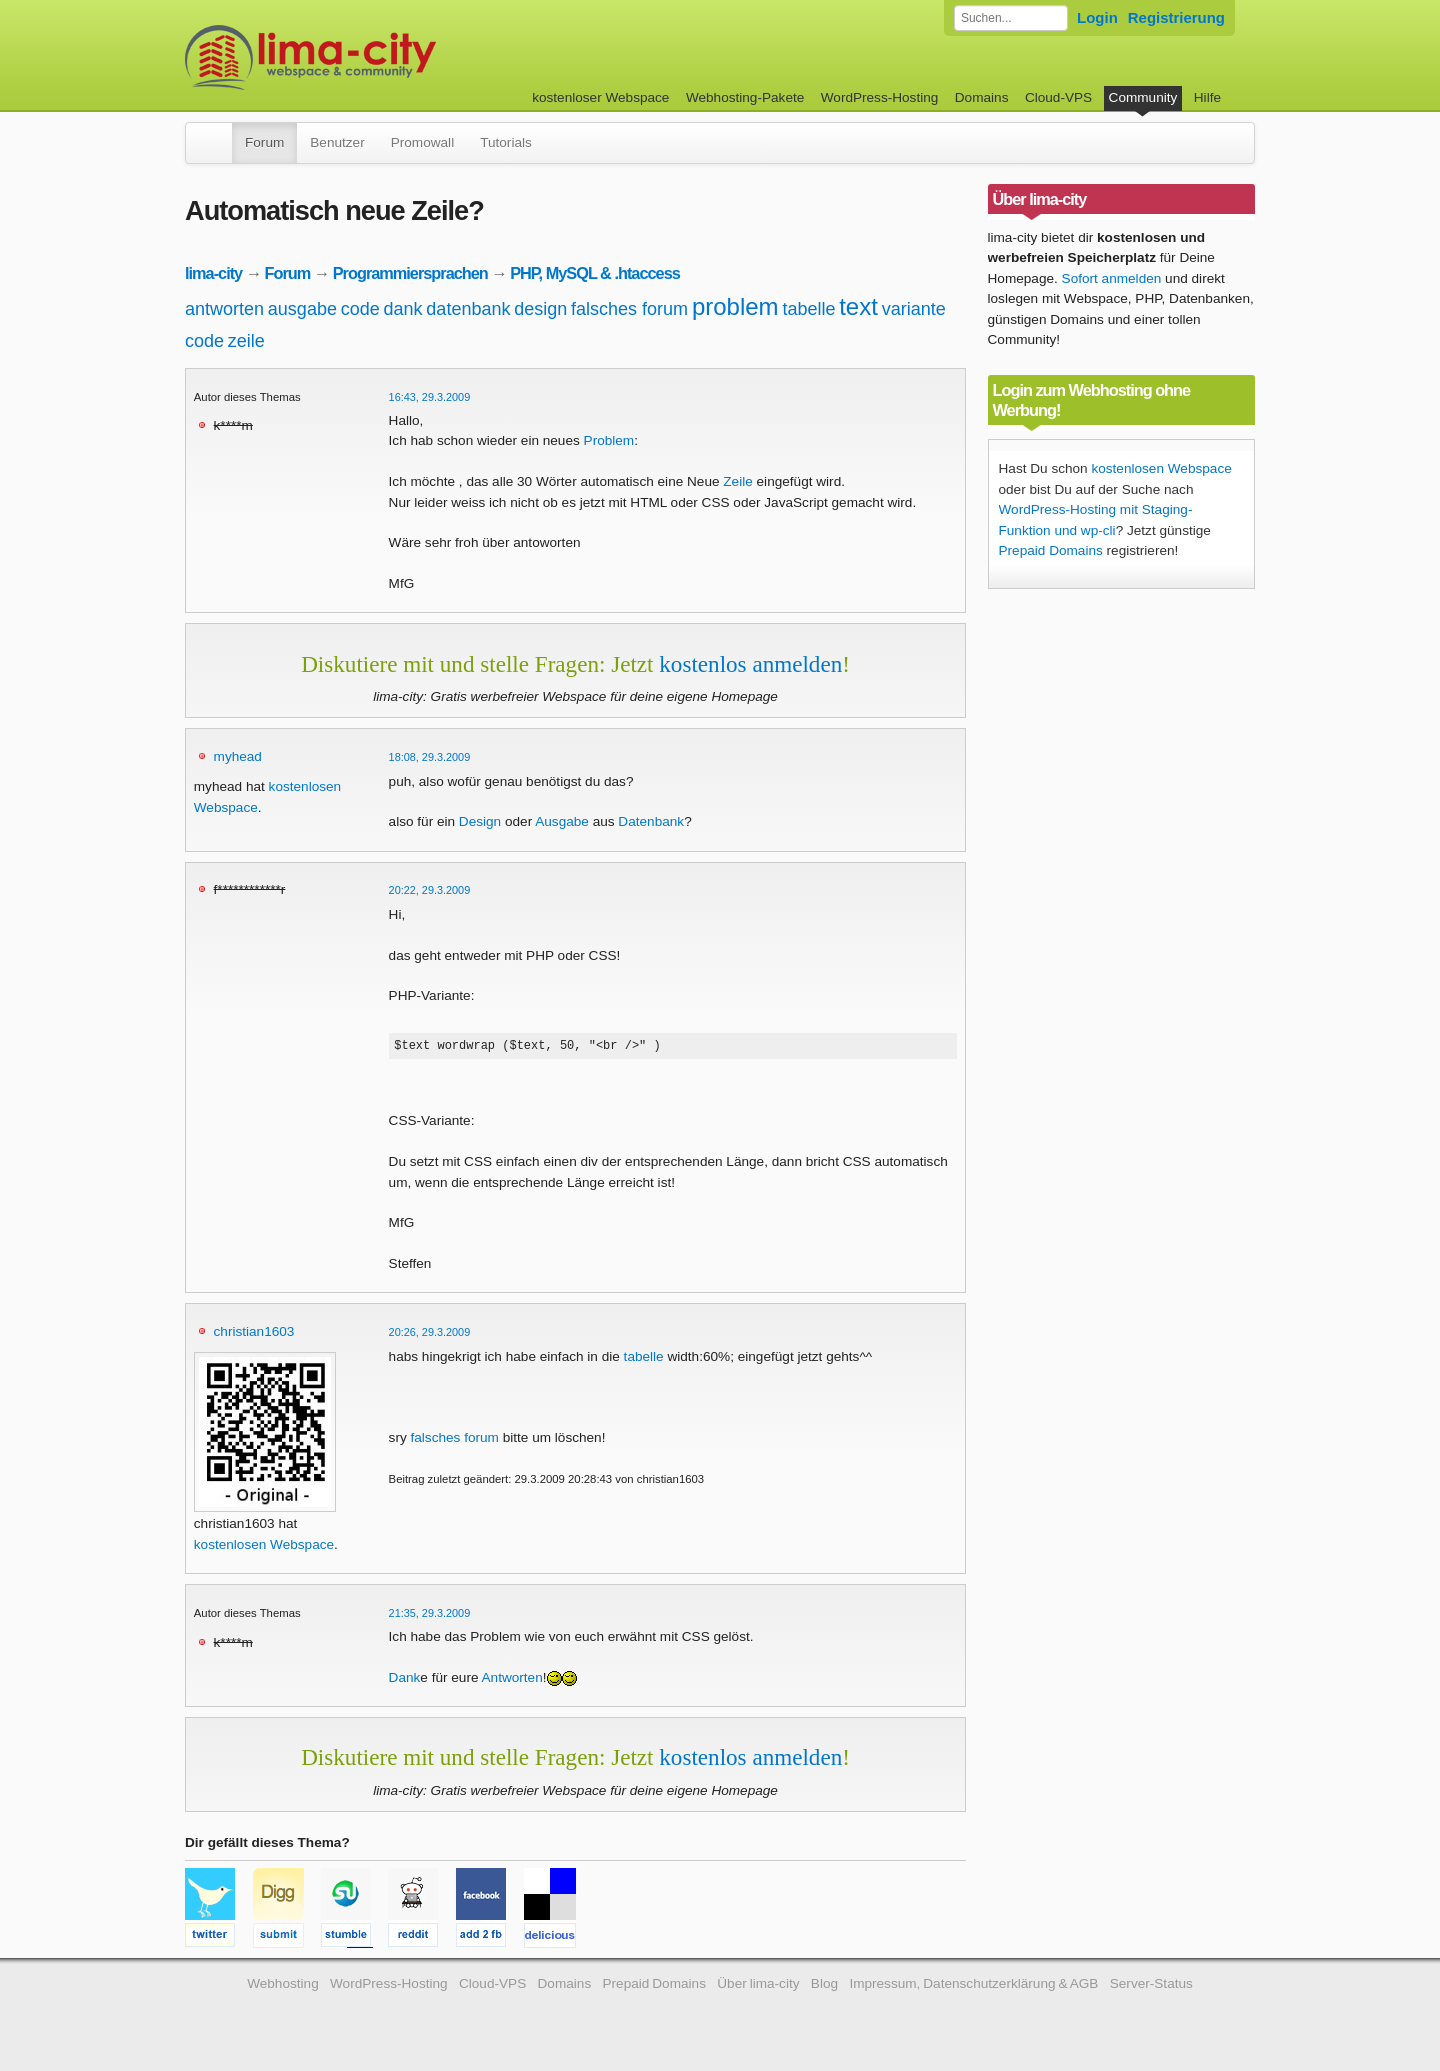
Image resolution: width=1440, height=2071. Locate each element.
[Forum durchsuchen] (1011, 18)
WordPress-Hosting (880, 97)
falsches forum (629, 309)
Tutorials (506, 142)
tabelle (808, 309)
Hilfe (1207, 97)
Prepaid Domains (1051, 550)
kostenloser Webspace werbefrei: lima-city (385, 57)
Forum (264, 142)
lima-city (213, 273)
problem (735, 306)
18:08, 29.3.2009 (430, 757)
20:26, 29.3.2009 (430, 1335)
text (858, 306)
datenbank (468, 309)
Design (480, 821)
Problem (609, 440)
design (540, 309)
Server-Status (1151, 1986)
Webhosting (283, 1986)
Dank (405, 1680)
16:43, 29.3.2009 (430, 397)
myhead (238, 756)
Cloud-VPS (1058, 97)
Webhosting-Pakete (745, 97)
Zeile (737, 481)
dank (403, 309)
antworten (224, 309)
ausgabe (302, 309)
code (360, 309)
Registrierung (1176, 17)
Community (1143, 97)
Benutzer (337, 142)
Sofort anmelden (1112, 278)
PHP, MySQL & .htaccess (595, 273)
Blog (824, 1986)
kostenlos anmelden (750, 664)
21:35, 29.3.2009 (430, 1616)
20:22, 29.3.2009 (430, 890)
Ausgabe (562, 821)
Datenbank (651, 821)
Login (1097, 17)
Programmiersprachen (410, 273)
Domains (982, 97)
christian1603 (254, 1334)
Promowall (422, 142)
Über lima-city (758, 1986)
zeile (246, 341)
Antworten (512, 1680)
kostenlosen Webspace (264, 1547)
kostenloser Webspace (600, 97)
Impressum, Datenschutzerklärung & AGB (973, 1986)
